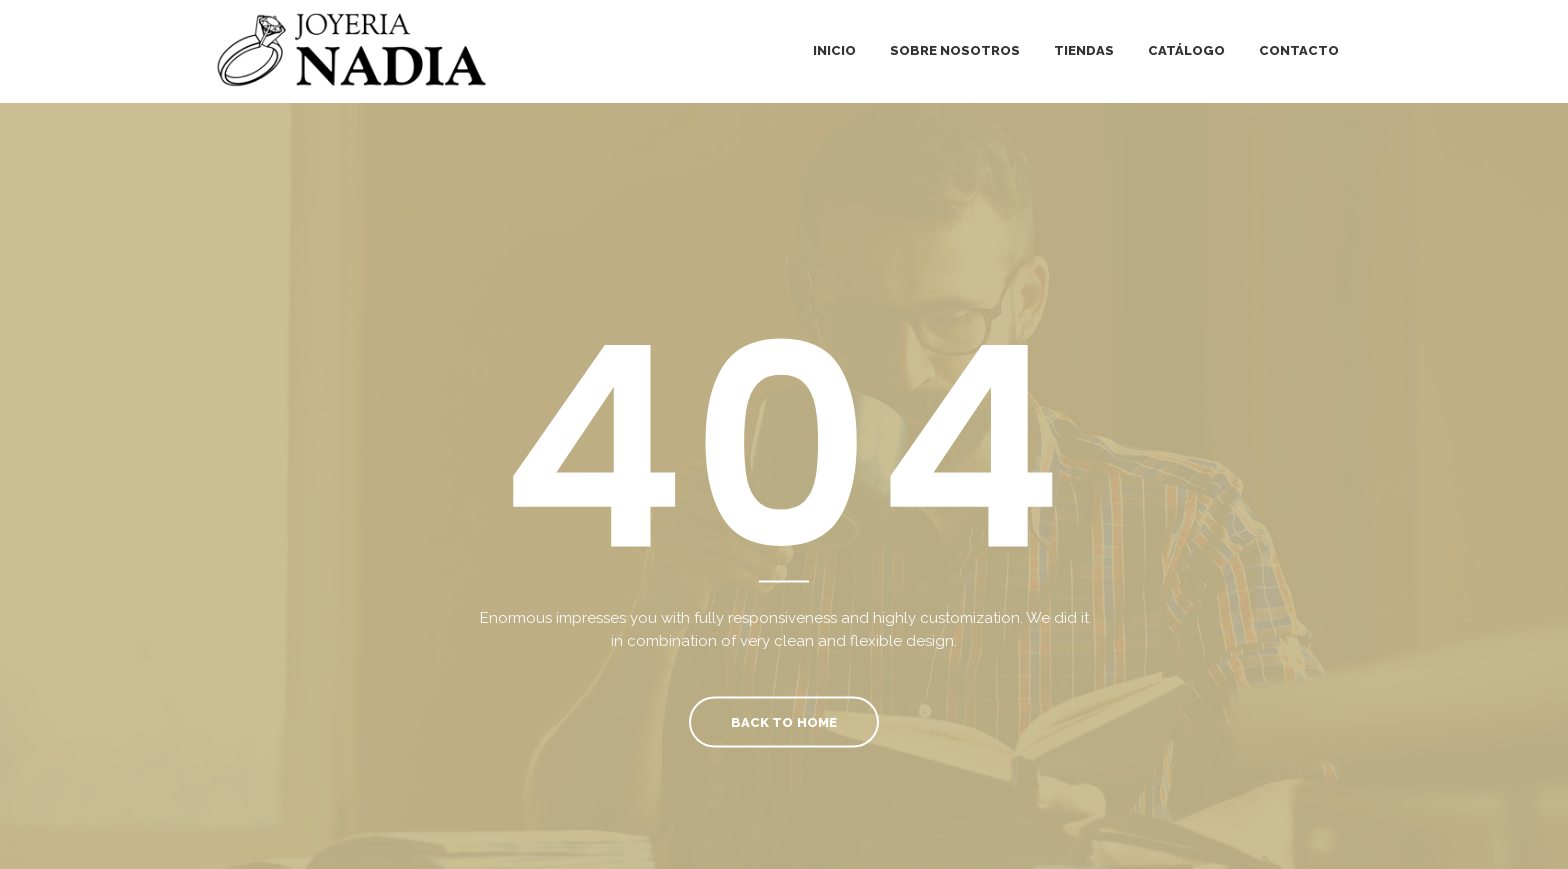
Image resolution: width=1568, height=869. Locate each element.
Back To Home (783, 721)
